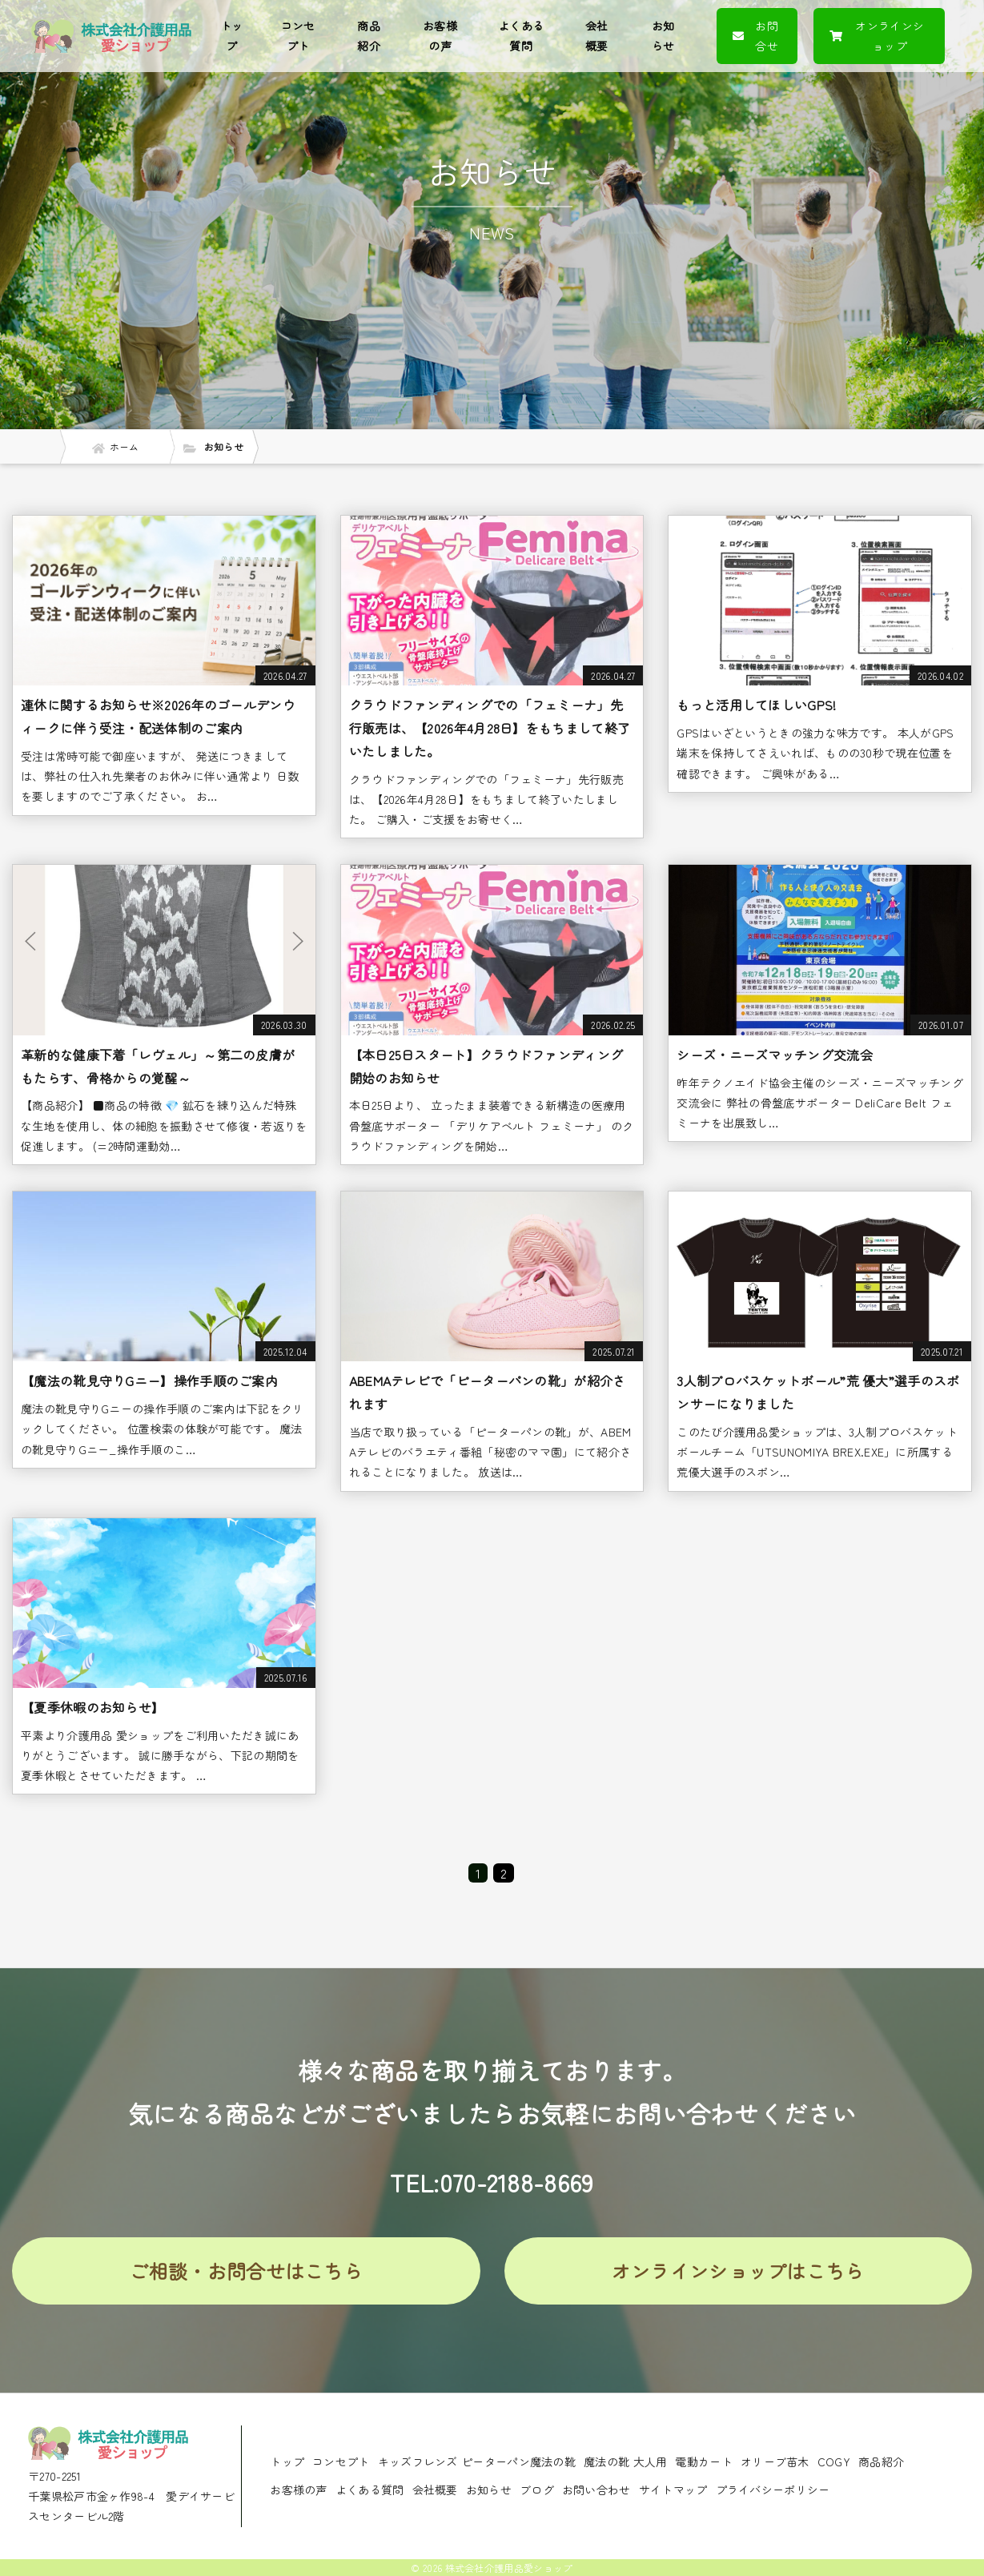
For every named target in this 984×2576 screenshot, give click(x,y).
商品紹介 (368, 36)
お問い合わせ (596, 2490)
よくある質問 (521, 36)
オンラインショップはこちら (738, 2271)
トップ (231, 36)
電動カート (704, 2461)
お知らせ (663, 36)
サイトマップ (673, 2490)
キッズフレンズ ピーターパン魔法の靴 (477, 2461)
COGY (833, 2461)
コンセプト (298, 36)
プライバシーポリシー (773, 2490)
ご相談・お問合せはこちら (246, 2271)
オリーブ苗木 (775, 2461)
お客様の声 (440, 36)
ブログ (537, 2490)
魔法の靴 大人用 (625, 2461)
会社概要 (596, 36)
